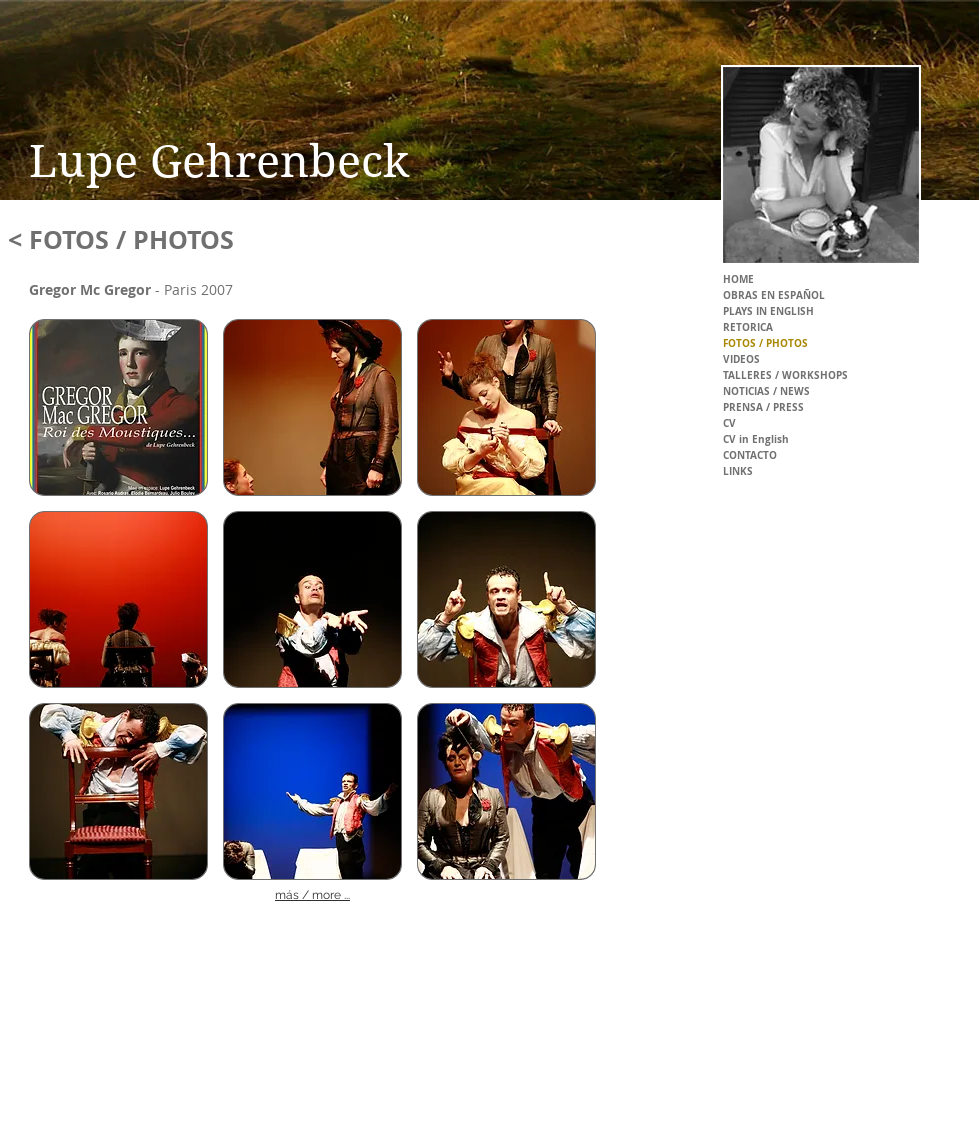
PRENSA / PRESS (763, 407)
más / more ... (312, 895)
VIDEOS (741, 359)
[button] (118, 407)
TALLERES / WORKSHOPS (785, 375)
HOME (738, 279)
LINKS (738, 471)
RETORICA (748, 327)
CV (729, 423)
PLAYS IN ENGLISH (768, 311)
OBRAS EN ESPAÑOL (774, 295)
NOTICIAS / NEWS (766, 391)
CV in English (756, 439)
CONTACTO (750, 455)
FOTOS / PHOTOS (765, 343)
